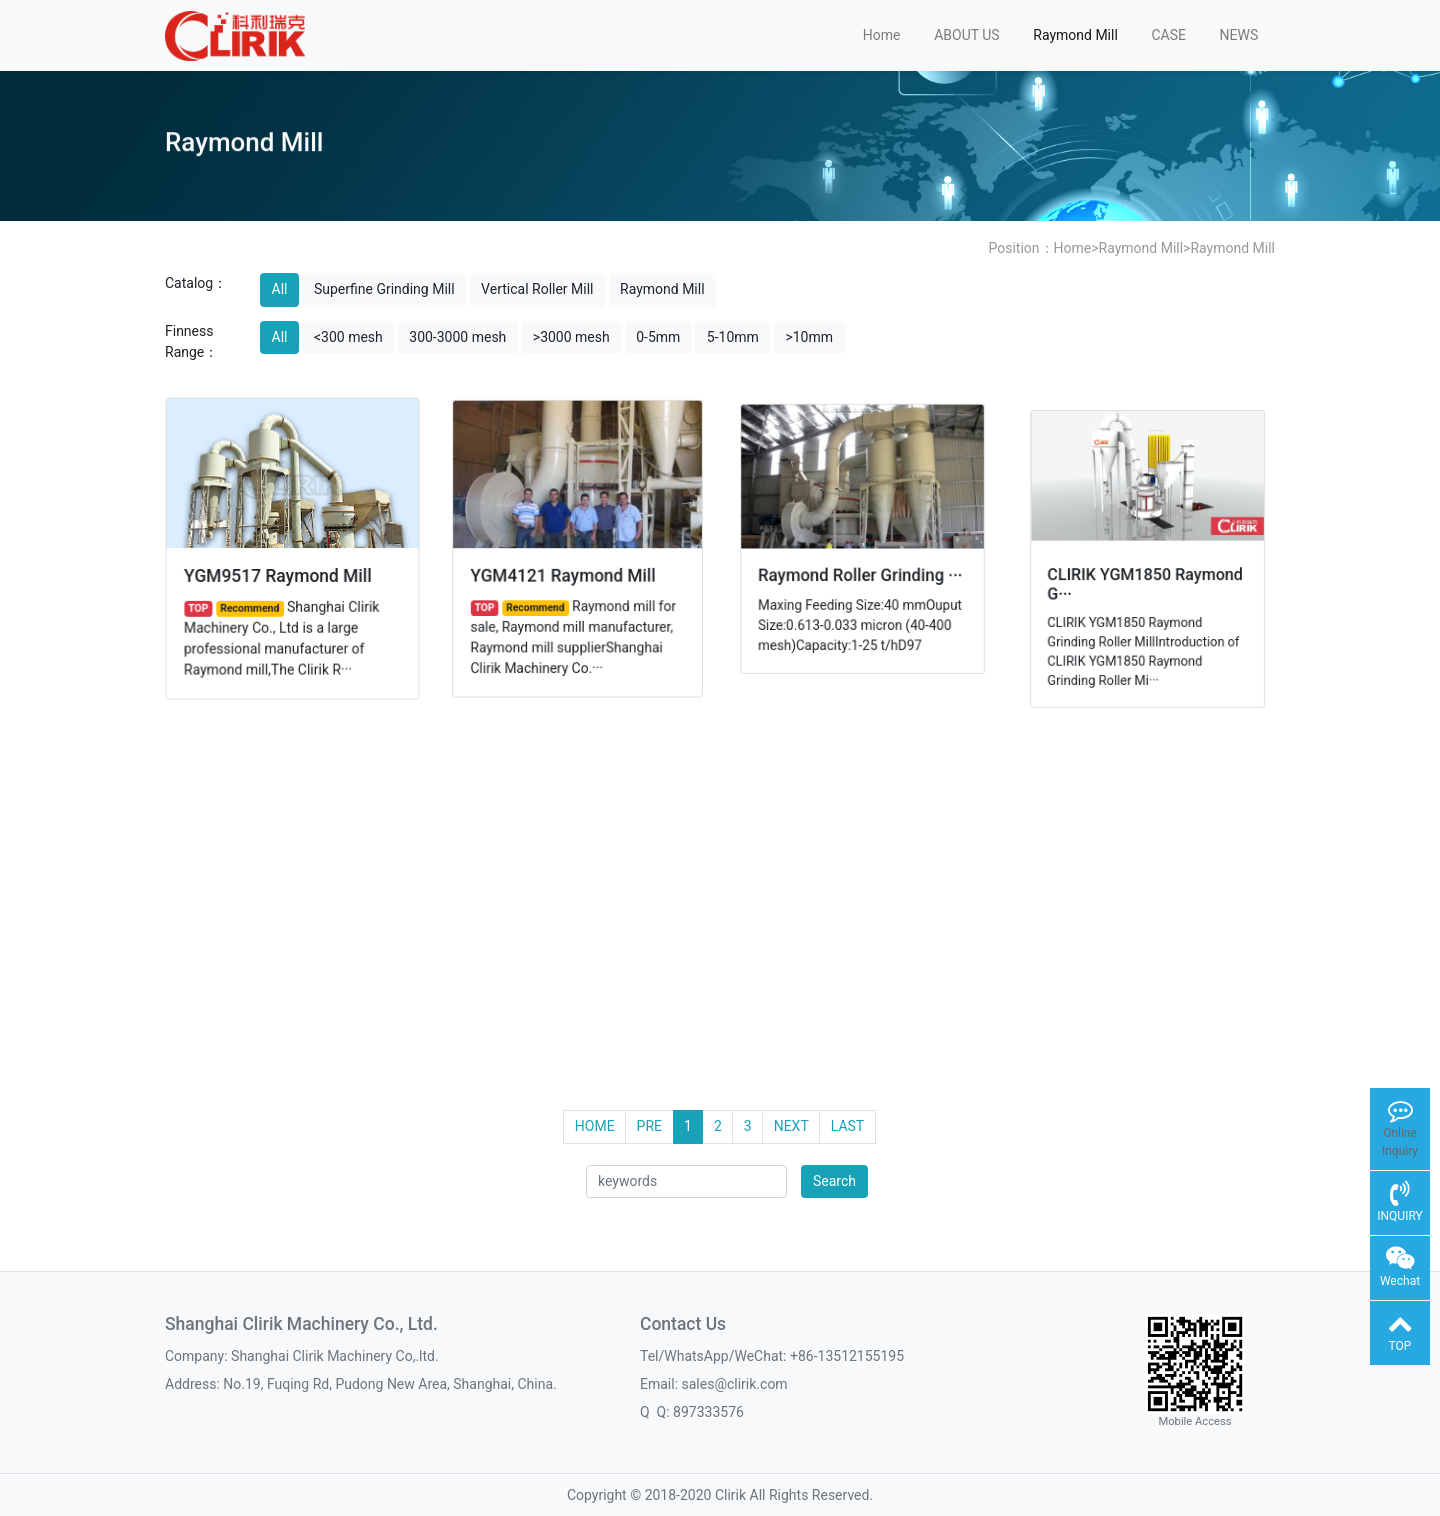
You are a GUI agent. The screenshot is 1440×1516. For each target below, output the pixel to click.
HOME (595, 1126)
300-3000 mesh (457, 337)
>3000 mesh (571, 337)
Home (882, 35)
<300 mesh (348, 337)
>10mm (809, 337)
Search (834, 1181)
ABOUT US (967, 35)
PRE (649, 1126)
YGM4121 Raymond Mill (563, 574)
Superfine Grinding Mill (384, 289)
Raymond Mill (1075, 35)
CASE (1168, 35)
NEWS (1239, 35)
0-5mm (658, 337)
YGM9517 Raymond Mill (278, 574)
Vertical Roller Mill (537, 289)
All (280, 289)
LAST (847, 1126)
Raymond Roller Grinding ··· (861, 573)
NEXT (791, 1126)
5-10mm (733, 337)
